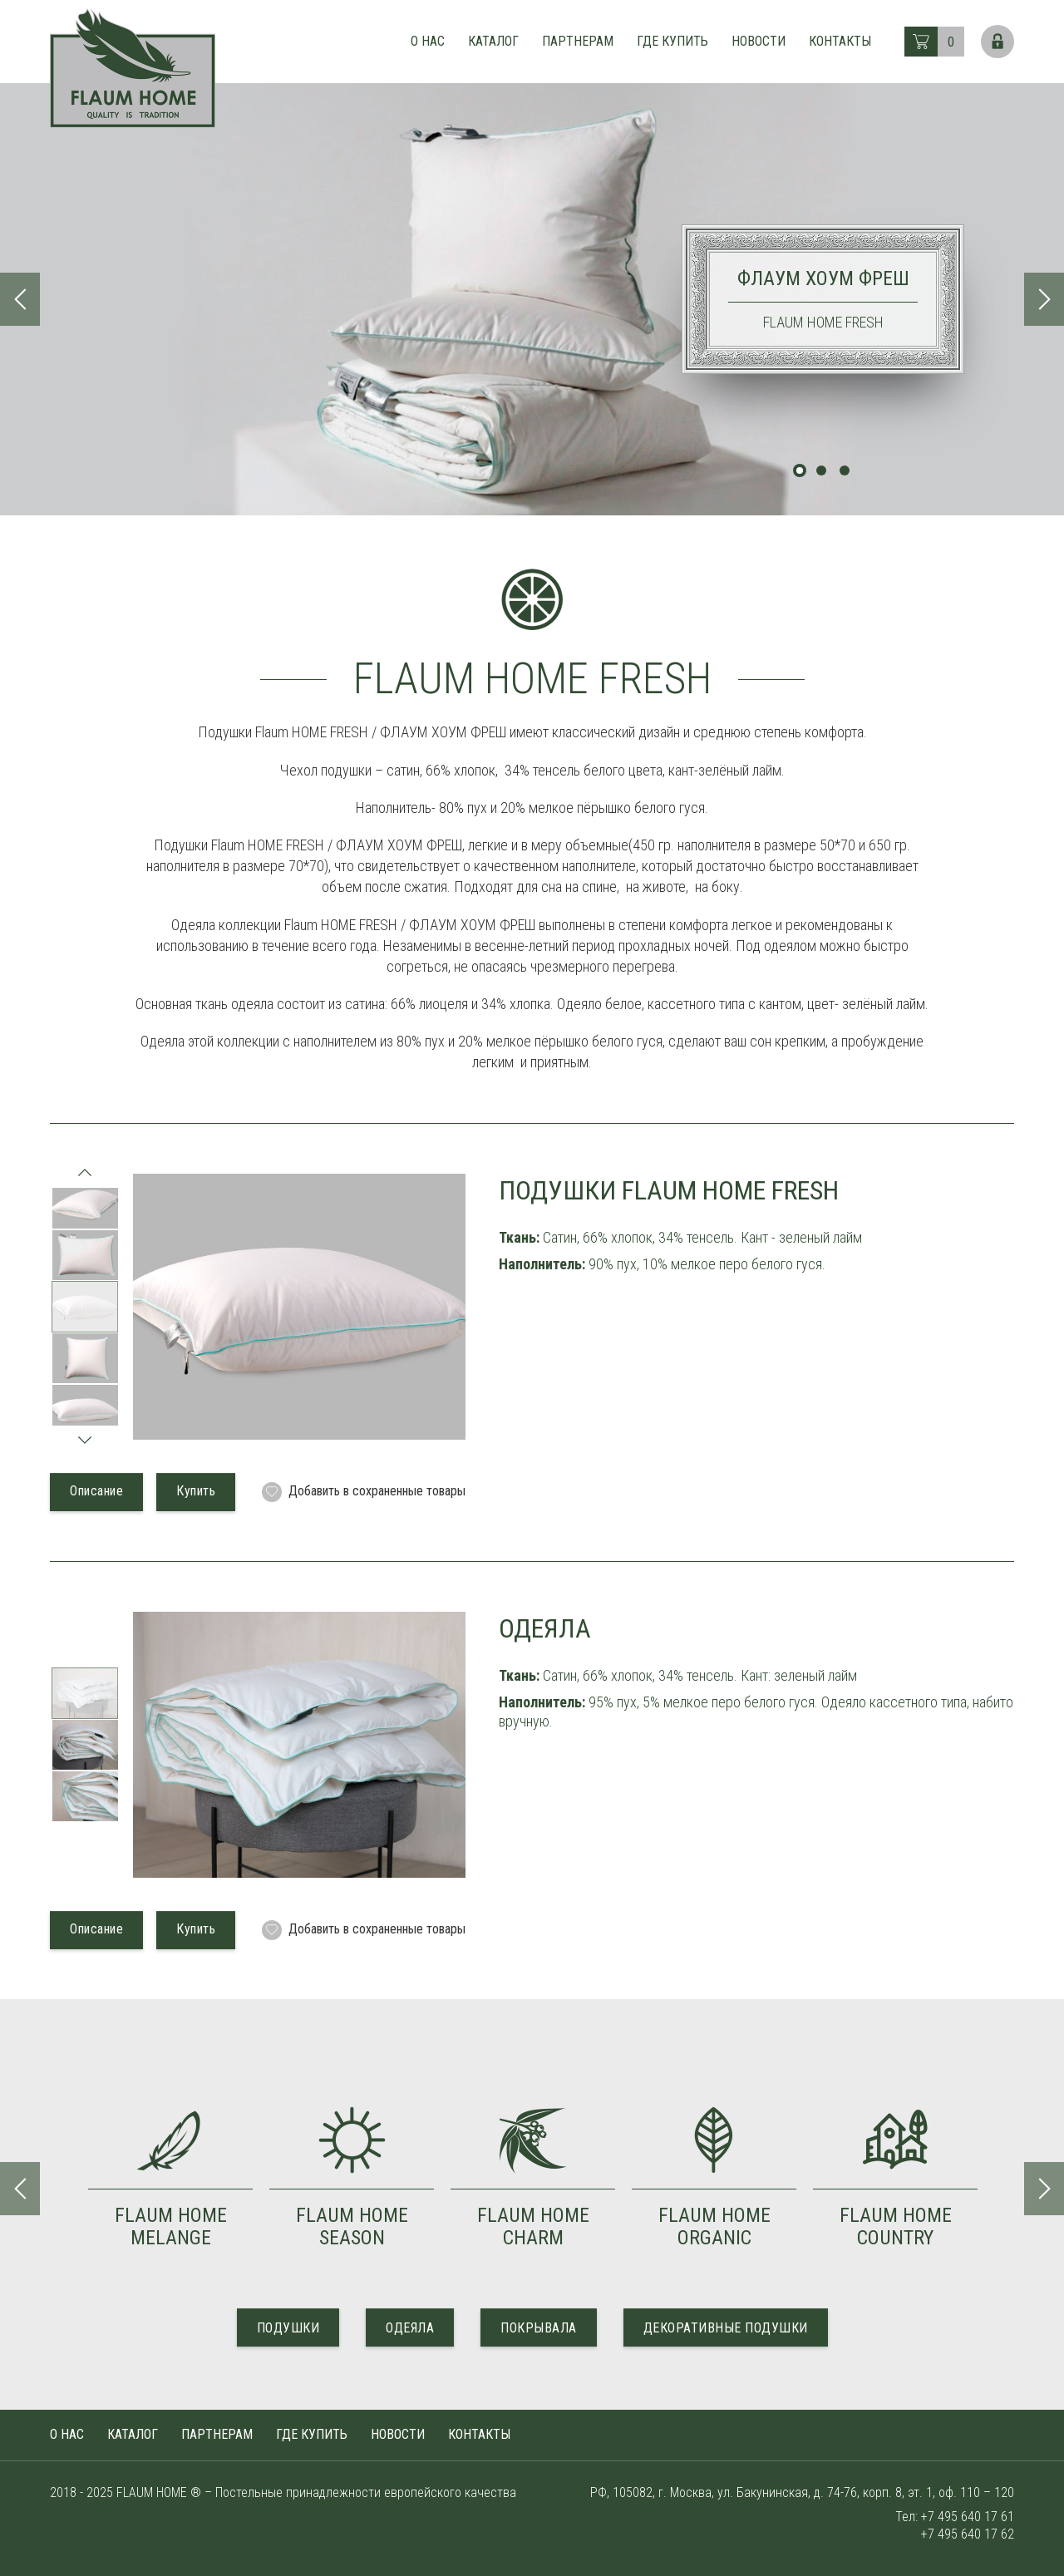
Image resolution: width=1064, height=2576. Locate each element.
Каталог (493, 41)
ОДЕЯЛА (410, 2328)
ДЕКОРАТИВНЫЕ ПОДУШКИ (725, 2328)
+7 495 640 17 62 (967, 2534)
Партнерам (577, 41)
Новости (759, 41)
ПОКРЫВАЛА (538, 2328)
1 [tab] (799, 470)
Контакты (840, 41)
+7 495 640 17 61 (967, 2516)
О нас (428, 41)
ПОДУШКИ (288, 2328)
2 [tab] (821, 470)
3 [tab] (845, 470)
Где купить (672, 41)
